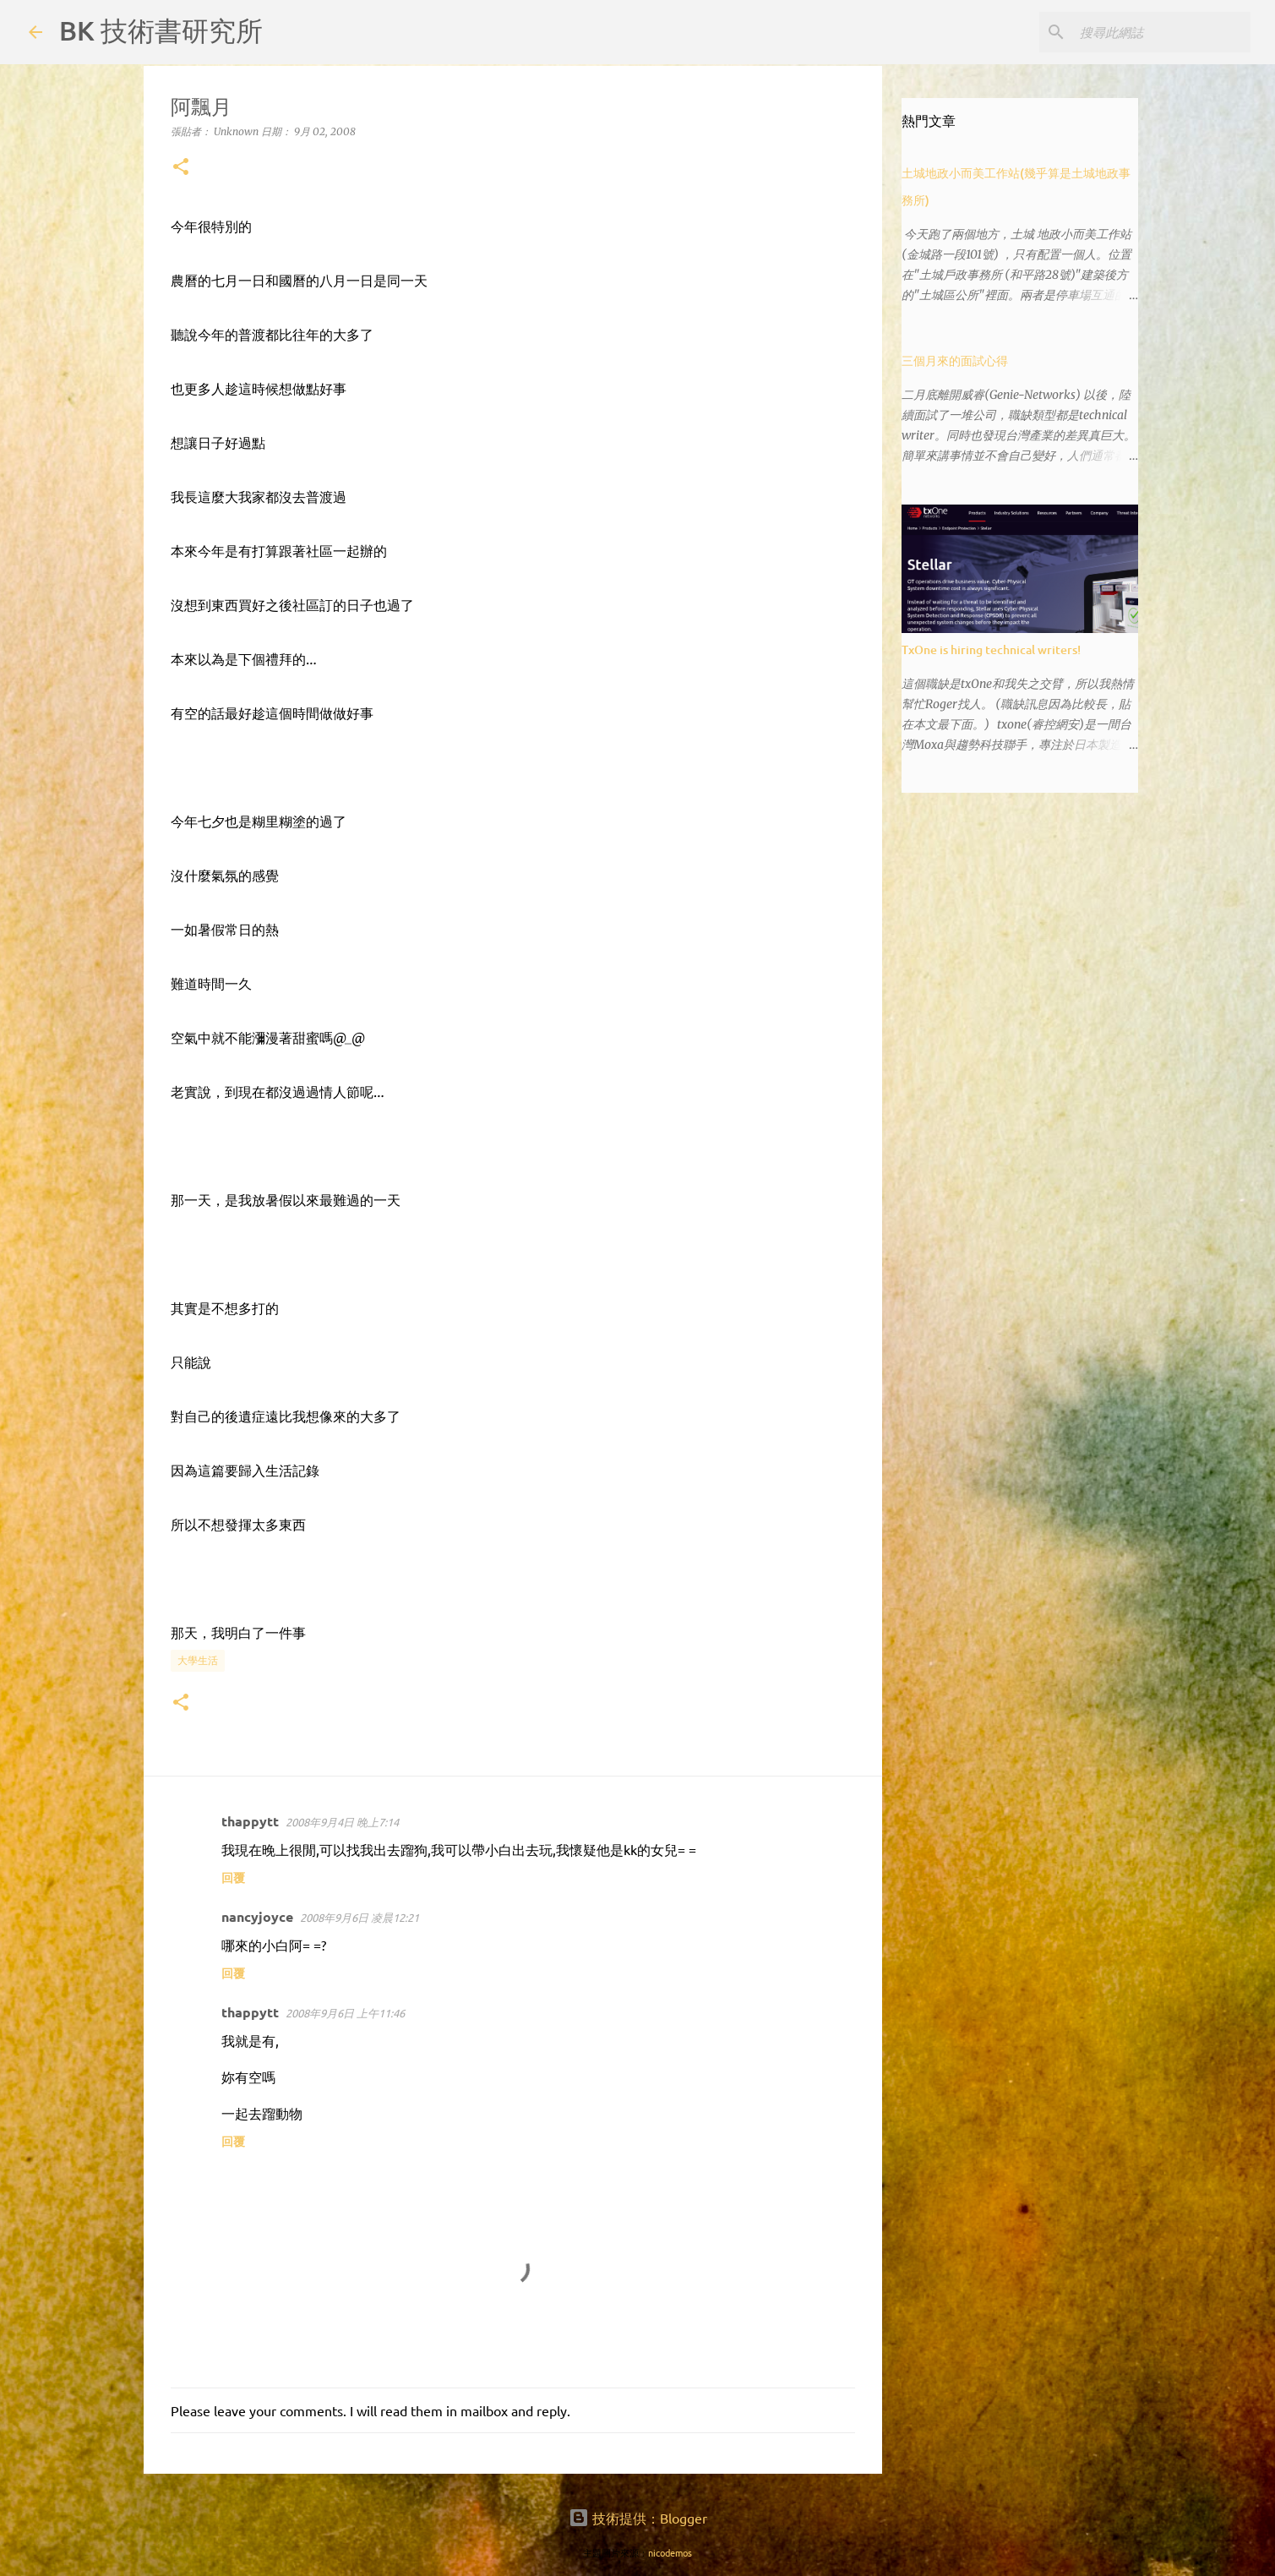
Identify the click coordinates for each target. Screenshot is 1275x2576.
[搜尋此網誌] (1161, 32)
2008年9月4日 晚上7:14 (342, 1822)
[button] (181, 167)
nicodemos (670, 2552)
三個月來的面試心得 (955, 360)
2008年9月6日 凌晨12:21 (359, 1917)
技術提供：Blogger (638, 2517)
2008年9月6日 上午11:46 (345, 2013)
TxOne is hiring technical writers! (991, 649)
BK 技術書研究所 (161, 30)
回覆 (233, 1877)
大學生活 (197, 1660)
